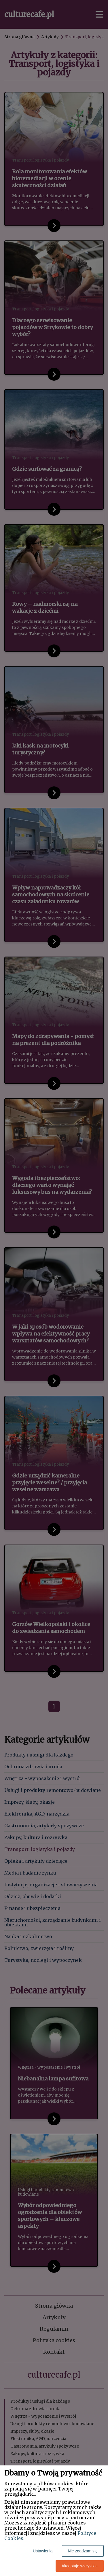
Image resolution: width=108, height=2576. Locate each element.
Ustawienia (42, 2551)
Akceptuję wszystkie (80, 2566)
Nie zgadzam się (83, 2551)
